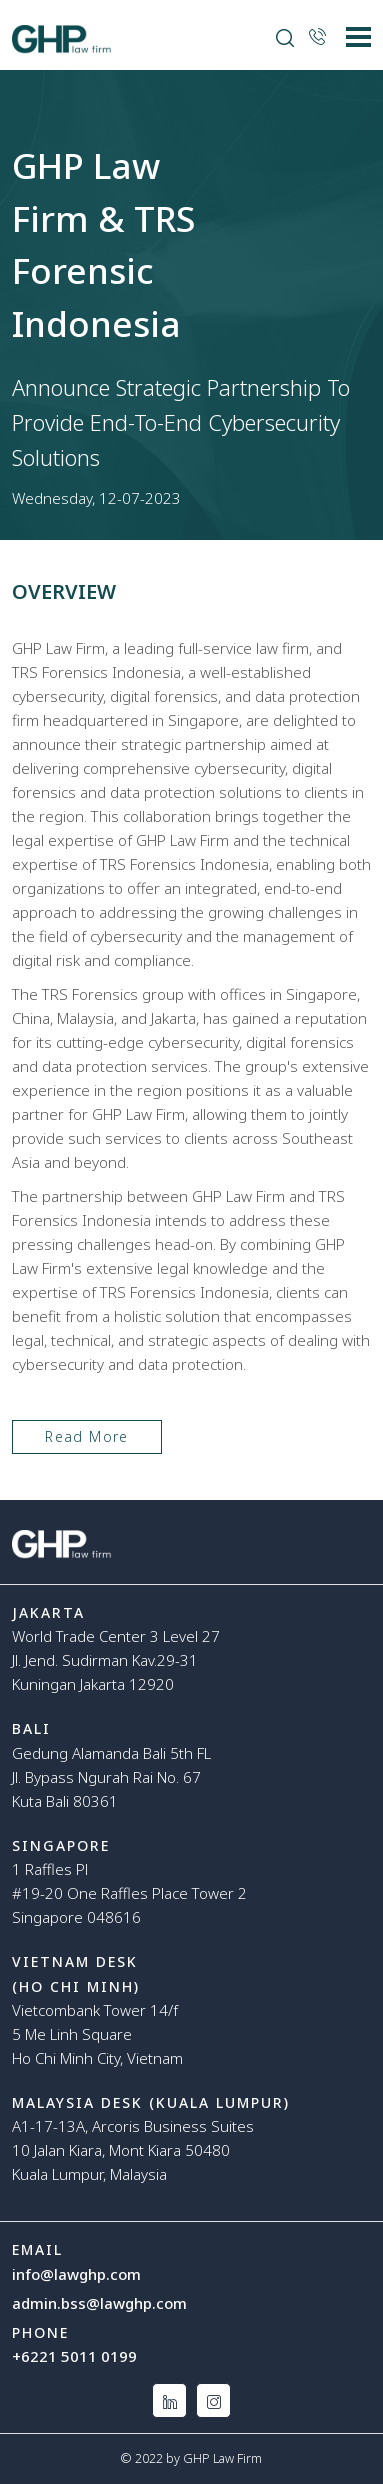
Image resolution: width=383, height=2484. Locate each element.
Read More (87, 1436)
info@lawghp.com (76, 2274)
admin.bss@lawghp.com (99, 2303)
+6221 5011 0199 (74, 2356)
